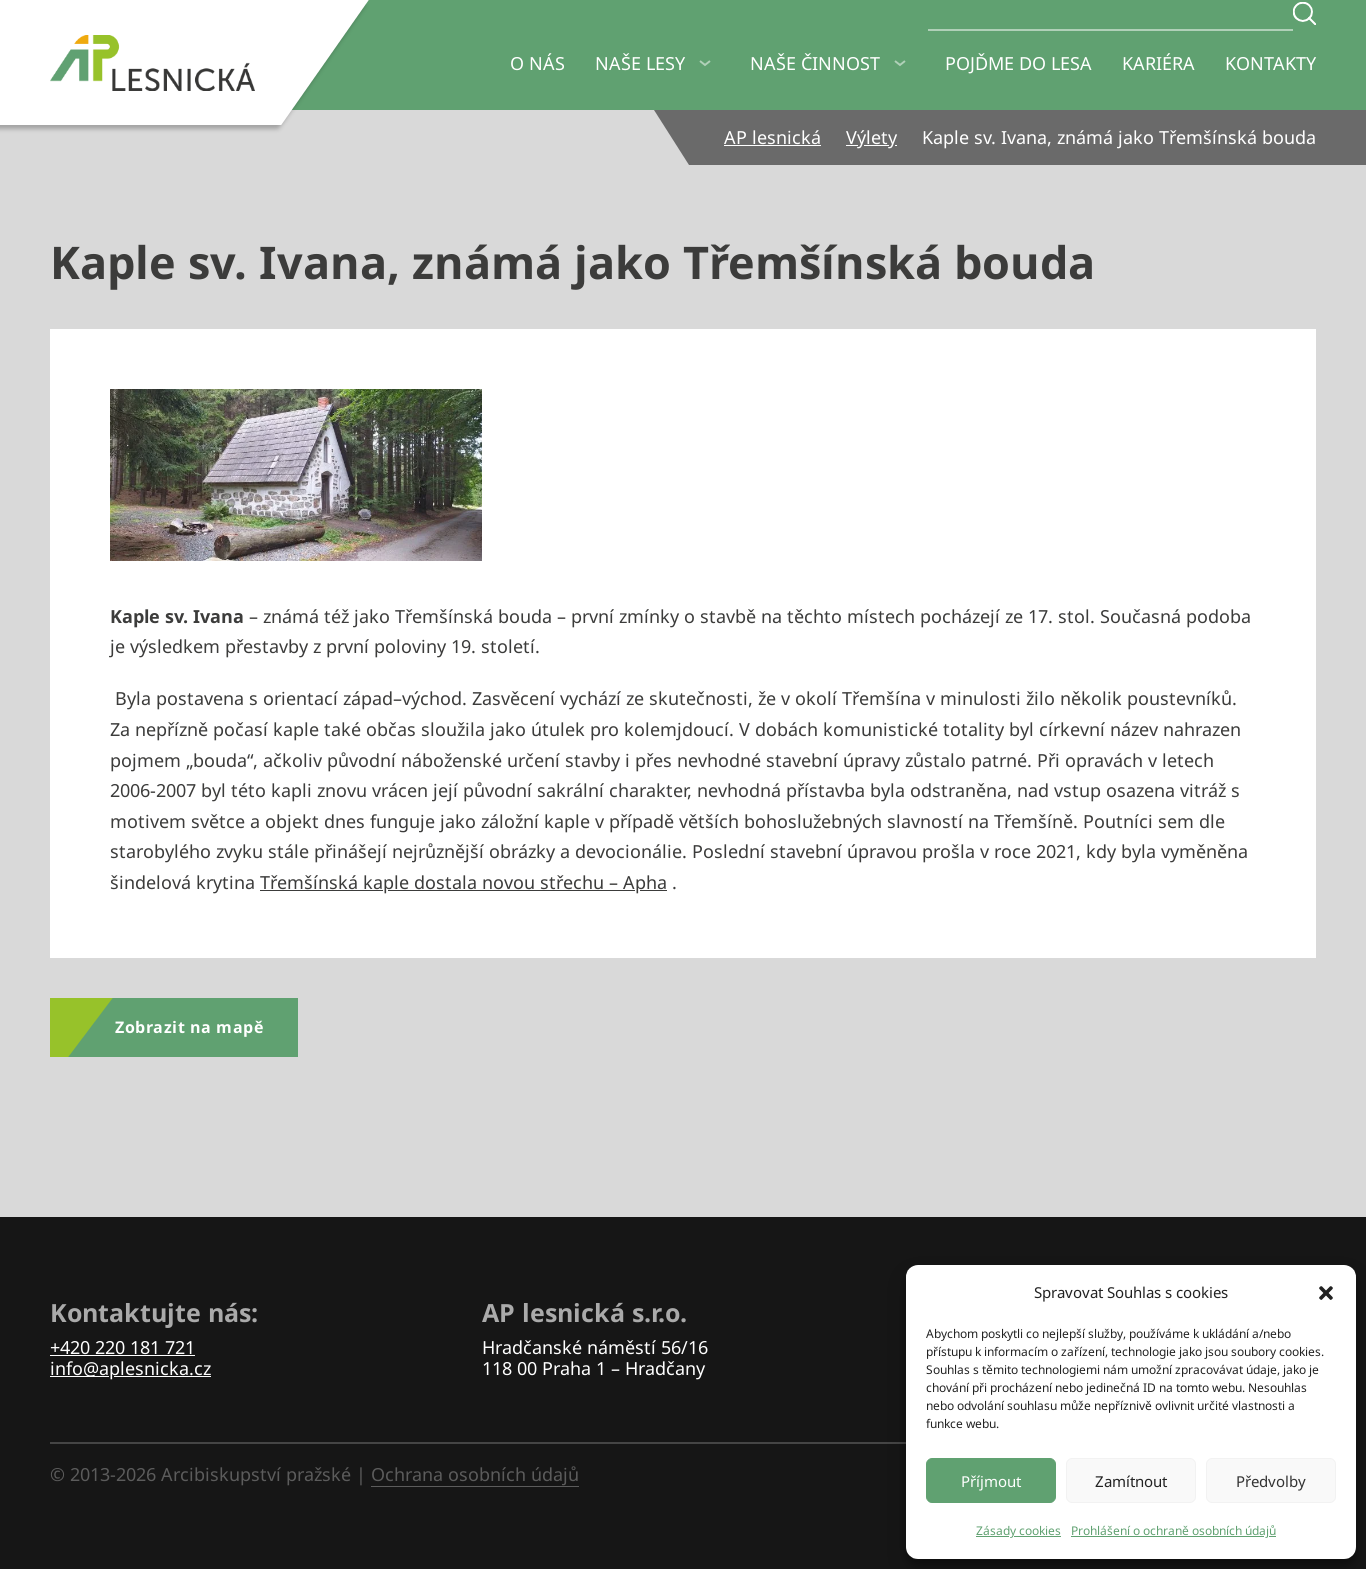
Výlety (871, 137)
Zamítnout (1131, 1481)
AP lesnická (772, 137)
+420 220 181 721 (122, 1347)
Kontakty (1270, 63)
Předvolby (1271, 1481)
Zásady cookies (1018, 1530)
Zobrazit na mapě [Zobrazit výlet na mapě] (189, 1027)
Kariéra (1158, 63)
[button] (1326, 1293)
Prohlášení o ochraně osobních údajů (1173, 1530)
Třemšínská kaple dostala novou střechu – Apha (463, 882)
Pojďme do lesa (1018, 63)
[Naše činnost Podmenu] (900, 63)
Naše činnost (815, 63)
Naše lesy (640, 63)
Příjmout (991, 1481)
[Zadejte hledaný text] (1304, 13)
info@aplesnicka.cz (130, 1368)
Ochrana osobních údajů (475, 1474)
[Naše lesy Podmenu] (705, 63)
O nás (537, 63)
